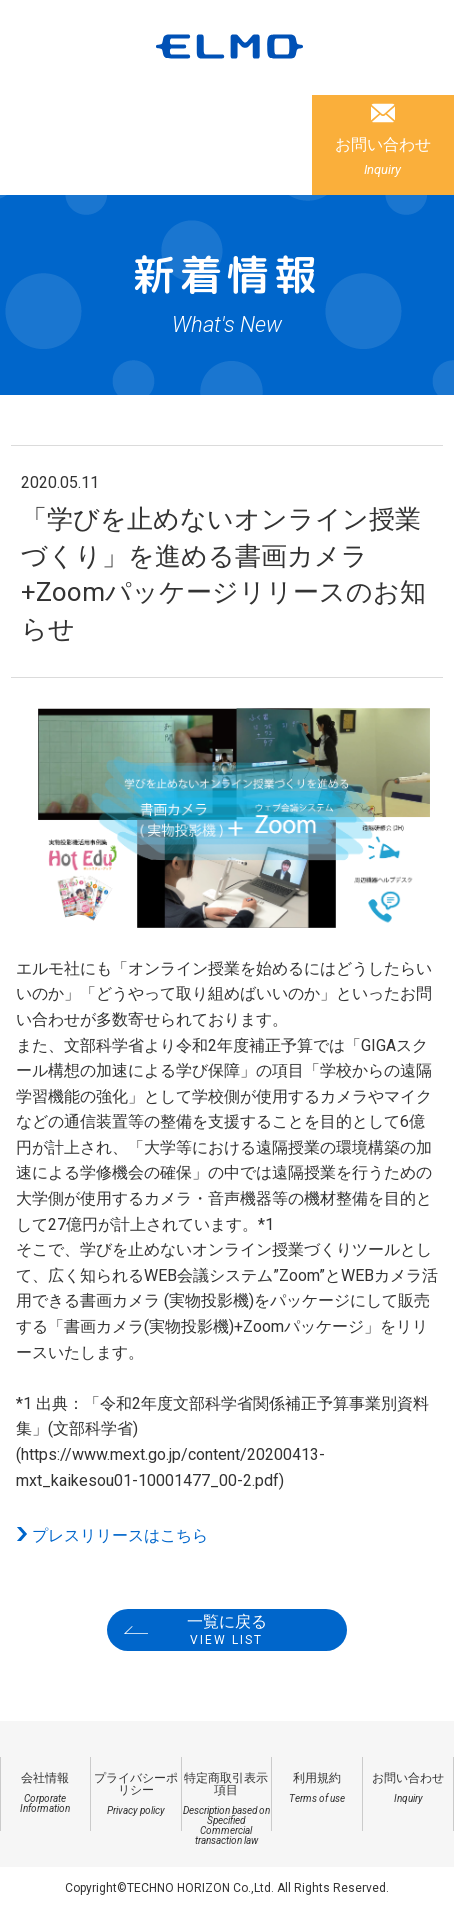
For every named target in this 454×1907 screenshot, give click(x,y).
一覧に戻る (227, 1629)
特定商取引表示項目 (227, 1808)
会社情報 (45, 1792)
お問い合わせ (383, 155)
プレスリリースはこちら (120, 1535)
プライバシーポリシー (136, 1793)
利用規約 (317, 1787)
